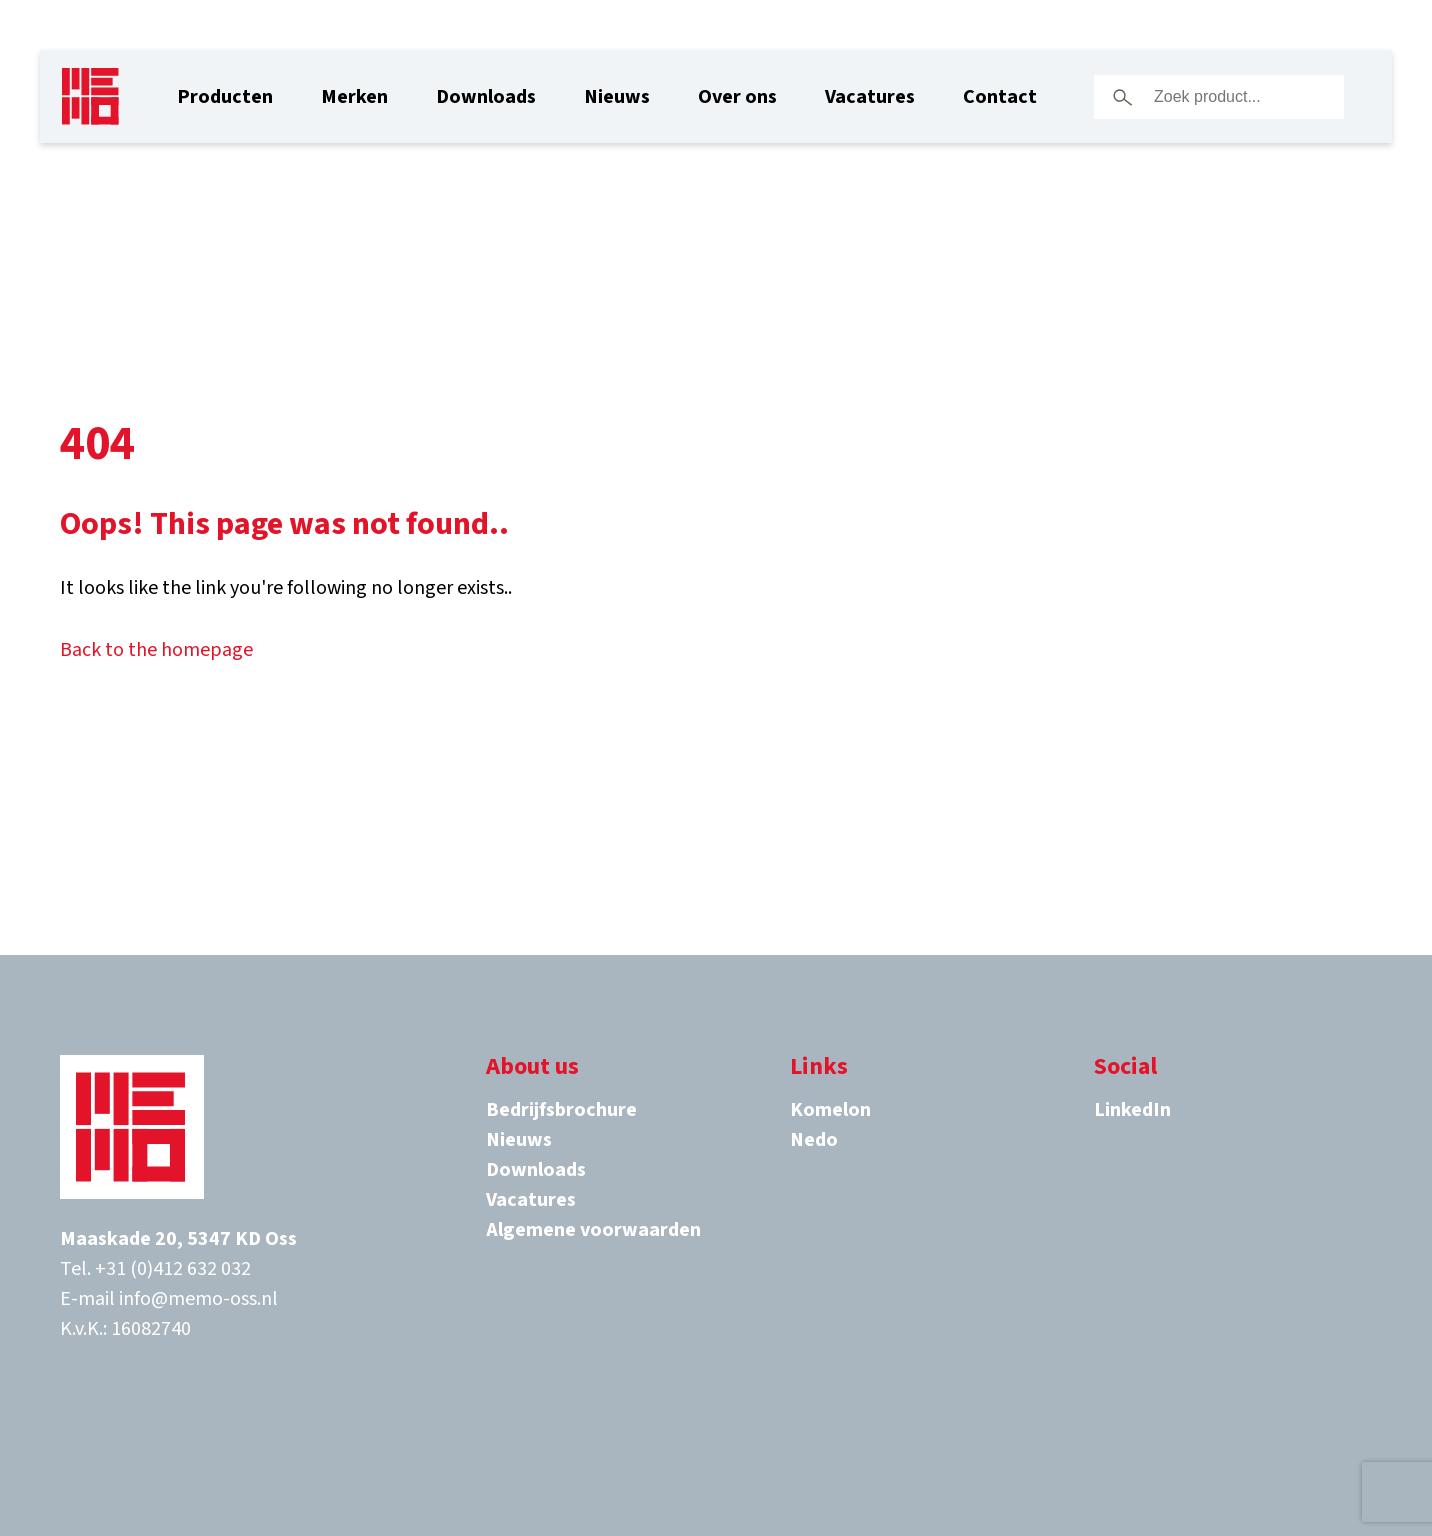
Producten (225, 97)
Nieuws (617, 97)
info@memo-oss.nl (198, 1299)
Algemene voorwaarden (593, 1230)
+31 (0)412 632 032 (173, 1269)
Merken (354, 97)
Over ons (737, 97)
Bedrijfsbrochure (561, 1110)
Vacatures (870, 97)
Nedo (814, 1140)
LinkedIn (1132, 1110)
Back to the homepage (156, 650)
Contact (1000, 97)
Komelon (830, 1110)
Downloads (486, 97)
